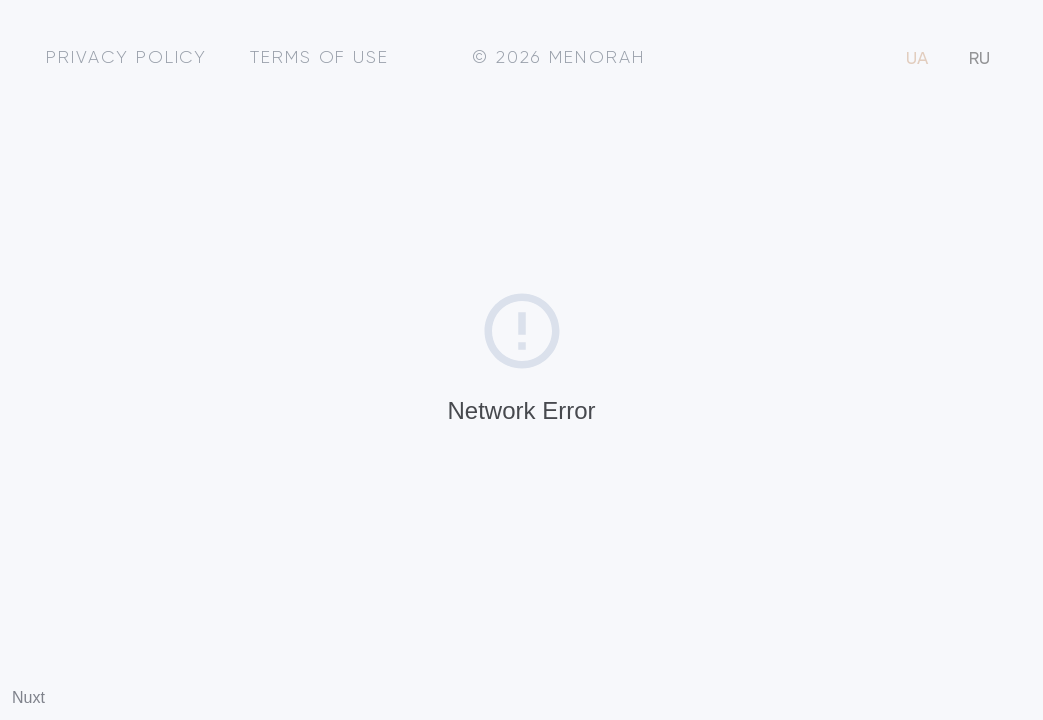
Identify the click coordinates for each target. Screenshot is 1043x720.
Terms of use (319, 58)
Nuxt (28, 697)
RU (979, 59)
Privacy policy (126, 58)
